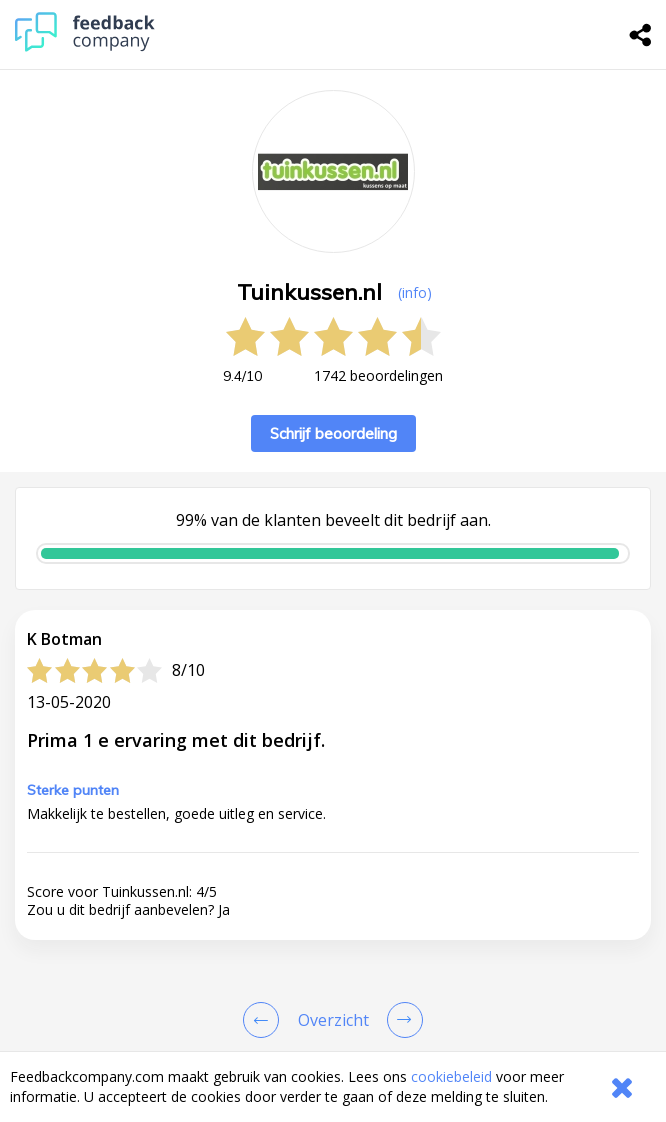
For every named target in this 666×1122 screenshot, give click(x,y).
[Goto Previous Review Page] (265, 1020)
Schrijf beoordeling (333, 433)
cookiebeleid (451, 1076)
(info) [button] (415, 292)
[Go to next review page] (401, 1020)
